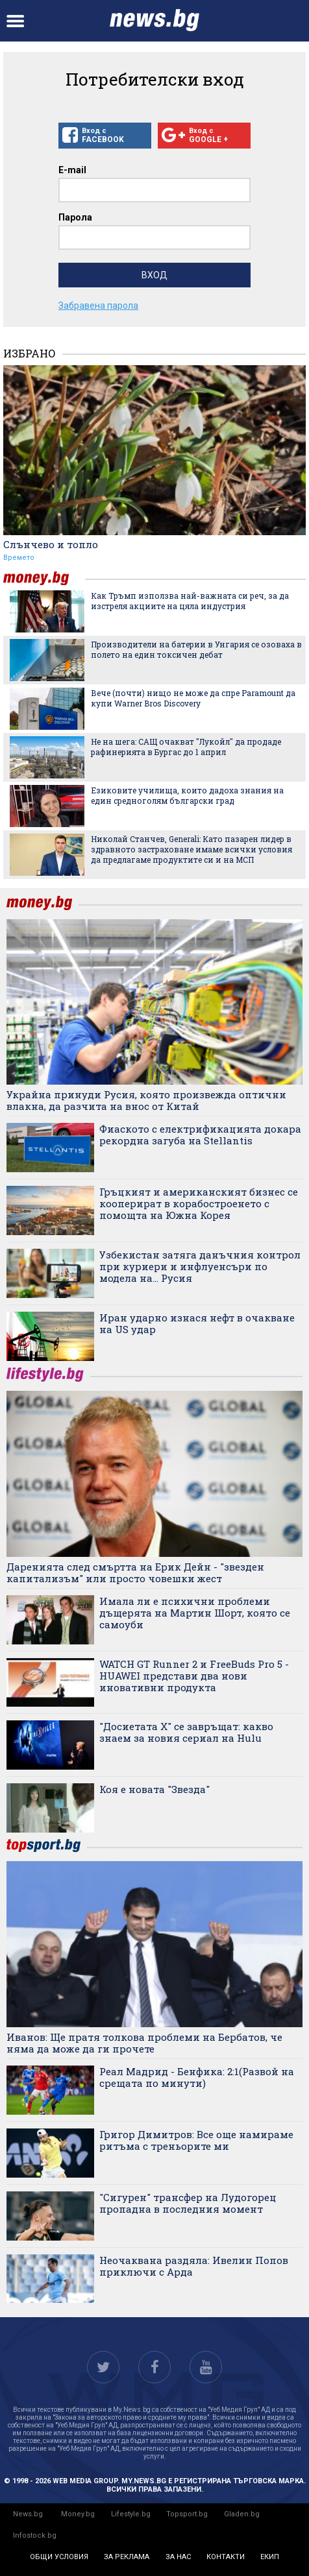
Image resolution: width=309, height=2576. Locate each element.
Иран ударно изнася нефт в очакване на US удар (197, 1323)
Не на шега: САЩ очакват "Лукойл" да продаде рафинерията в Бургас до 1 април (186, 746)
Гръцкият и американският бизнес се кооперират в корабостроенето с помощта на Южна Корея (198, 1203)
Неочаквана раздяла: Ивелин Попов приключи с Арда (193, 2266)
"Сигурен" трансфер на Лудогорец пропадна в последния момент (188, 2203)
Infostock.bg (34, 2535)
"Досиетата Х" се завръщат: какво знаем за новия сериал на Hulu (186, 1732)
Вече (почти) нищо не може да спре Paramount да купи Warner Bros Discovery (193, 698)
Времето (18, 557)
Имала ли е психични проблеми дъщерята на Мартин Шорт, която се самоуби (194, 1612)
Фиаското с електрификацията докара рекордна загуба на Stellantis (200, 1134)
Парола (75, 217)
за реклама (126, 2557)
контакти (225, 2557)
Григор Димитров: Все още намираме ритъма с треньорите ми (196, 2140)
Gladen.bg (242, 2514)
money (44, 578)
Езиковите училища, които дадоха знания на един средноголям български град (187, 795)
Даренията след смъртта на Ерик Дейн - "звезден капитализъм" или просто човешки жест (135, 1572)
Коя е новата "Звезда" (154, 1789)
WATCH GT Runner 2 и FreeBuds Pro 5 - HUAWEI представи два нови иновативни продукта (194, 1675)
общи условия (59, 2557)
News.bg (28, 2514)
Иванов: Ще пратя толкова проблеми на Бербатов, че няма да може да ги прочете (144, 2042)
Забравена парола (98, 305)
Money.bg (78, 2514)
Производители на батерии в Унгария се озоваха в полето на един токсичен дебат (196, 649)
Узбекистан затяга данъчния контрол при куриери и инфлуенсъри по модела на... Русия (200, 1266)
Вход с (104, 135)
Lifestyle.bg (131, 2514)
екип (269, 2557)
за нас (178, 2557)
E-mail (72, 170)
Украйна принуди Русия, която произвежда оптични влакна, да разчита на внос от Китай (146, 1100)
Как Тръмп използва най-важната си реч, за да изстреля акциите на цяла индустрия (190, 600)
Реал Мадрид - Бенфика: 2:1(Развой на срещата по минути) (196, 2077)
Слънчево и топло (50, 544)
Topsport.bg (187, 2514)
